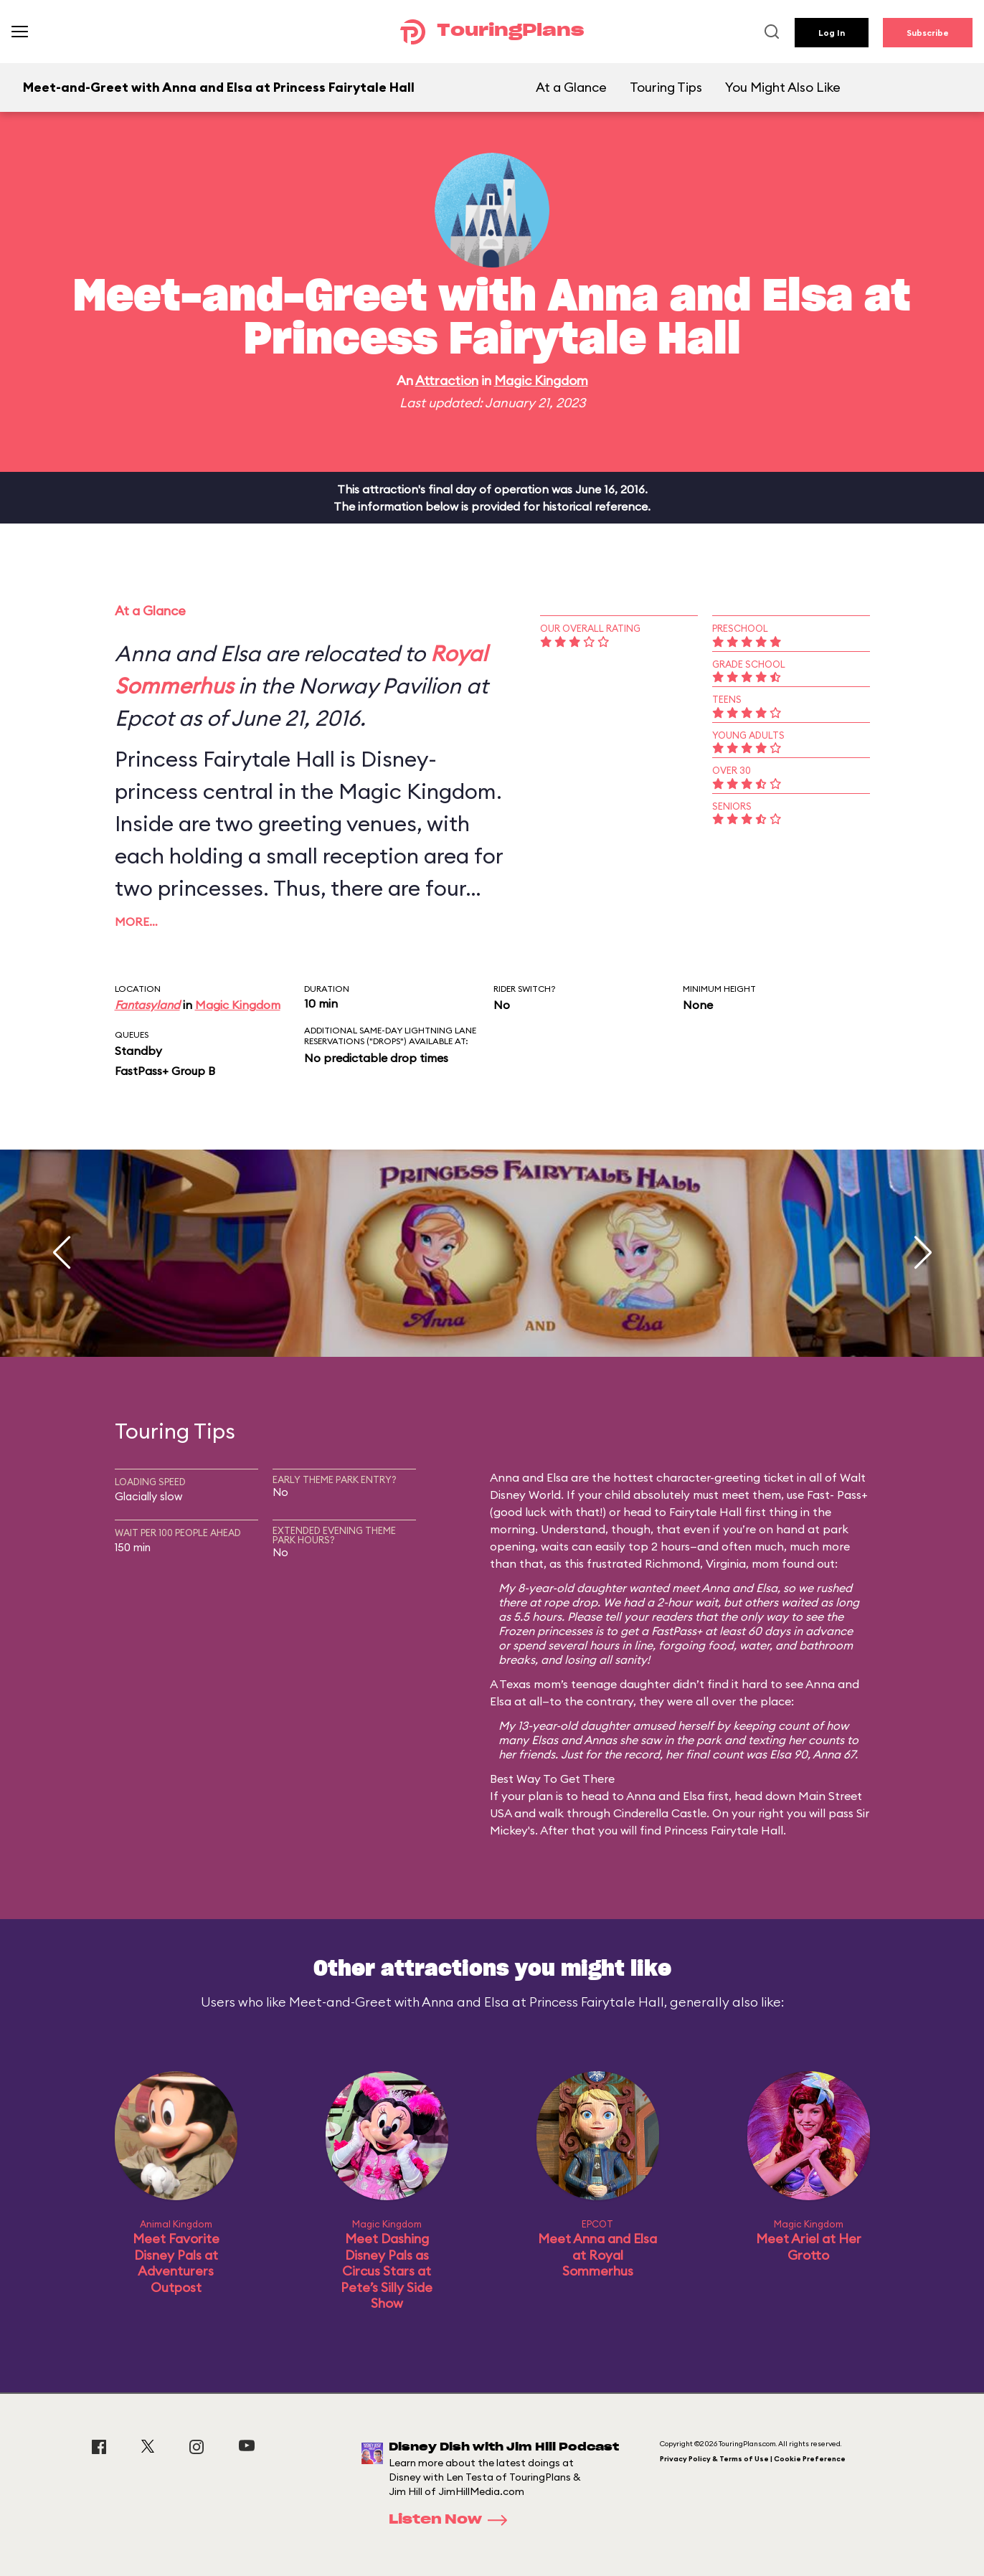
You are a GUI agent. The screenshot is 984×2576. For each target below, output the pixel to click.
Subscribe (928, 32)
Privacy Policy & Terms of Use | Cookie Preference (753, 2458)
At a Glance (571, 87)
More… (136, 921)
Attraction (446, 380)
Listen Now (452, 2520)
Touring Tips (666, 87)
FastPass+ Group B (165, 1071)
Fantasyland (147, 1005)
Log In (831, 32)
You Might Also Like (783, 87)
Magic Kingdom (541, 380)
